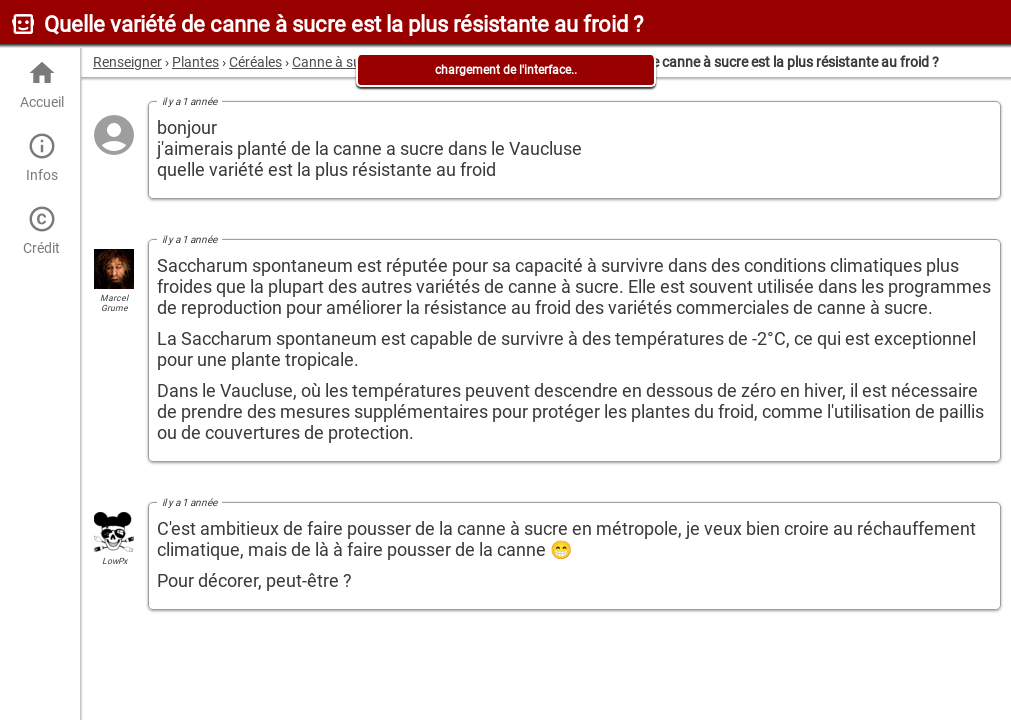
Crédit (41, 230)
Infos (41, 157)
